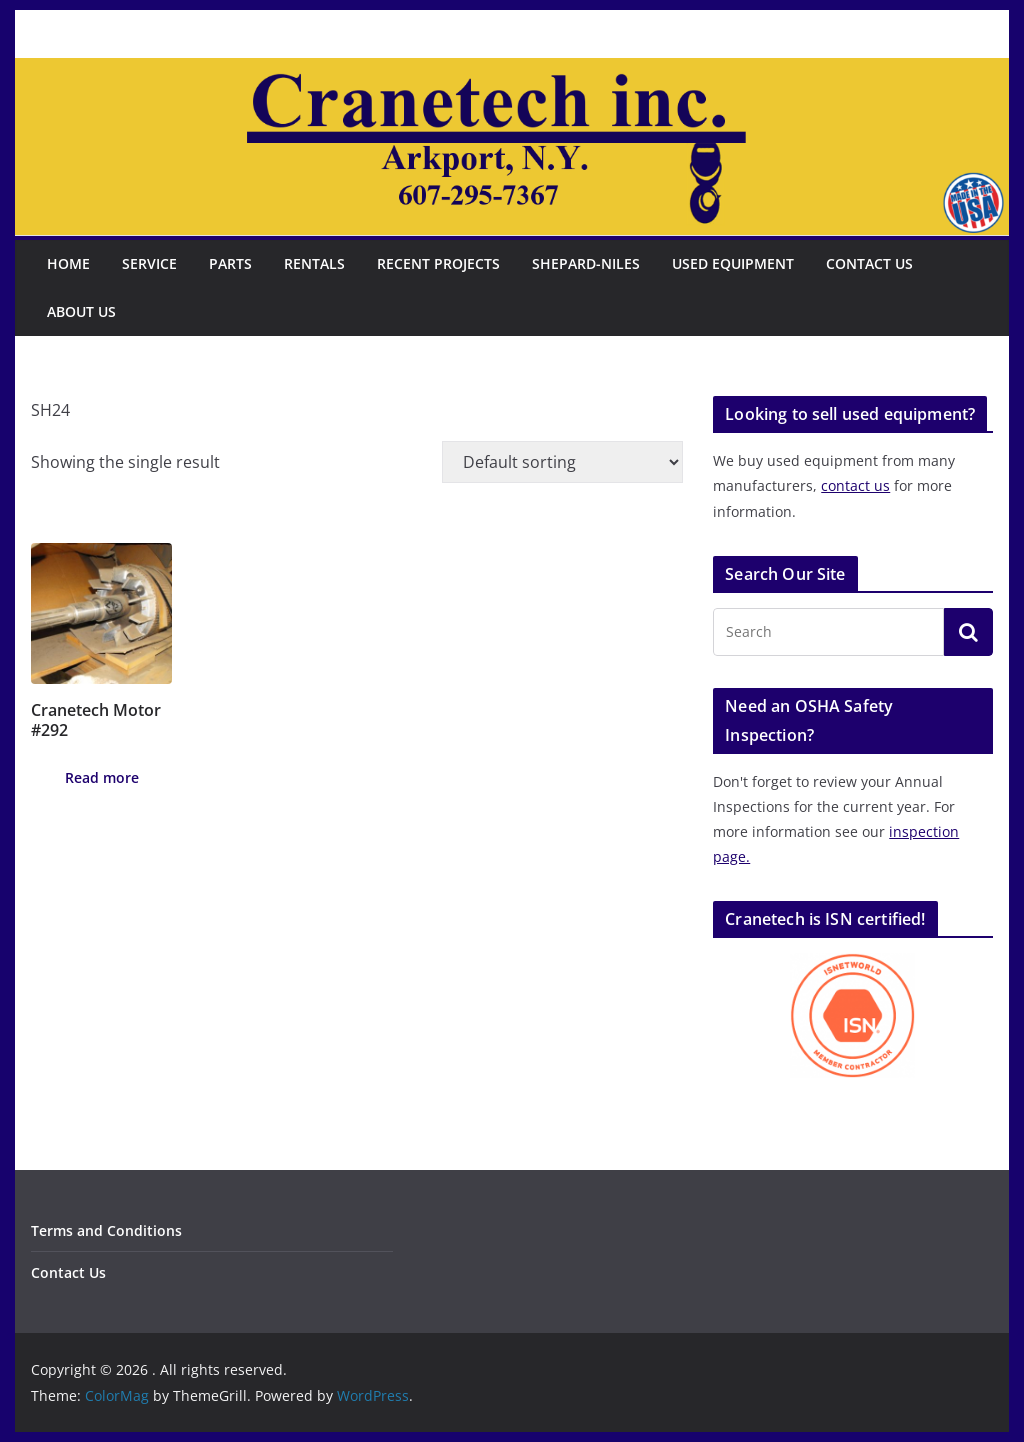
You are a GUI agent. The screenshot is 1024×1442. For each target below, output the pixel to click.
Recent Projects (438, 263)
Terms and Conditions (106, 1230)
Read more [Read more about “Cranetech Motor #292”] (102, 777)
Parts (230, 263)
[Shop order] (562, 462)
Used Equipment (733, 263)
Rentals (314, 263)
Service (149, 263)
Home (68, 263)
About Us (81, 311)
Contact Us (869, 263)
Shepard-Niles (586, 263)
